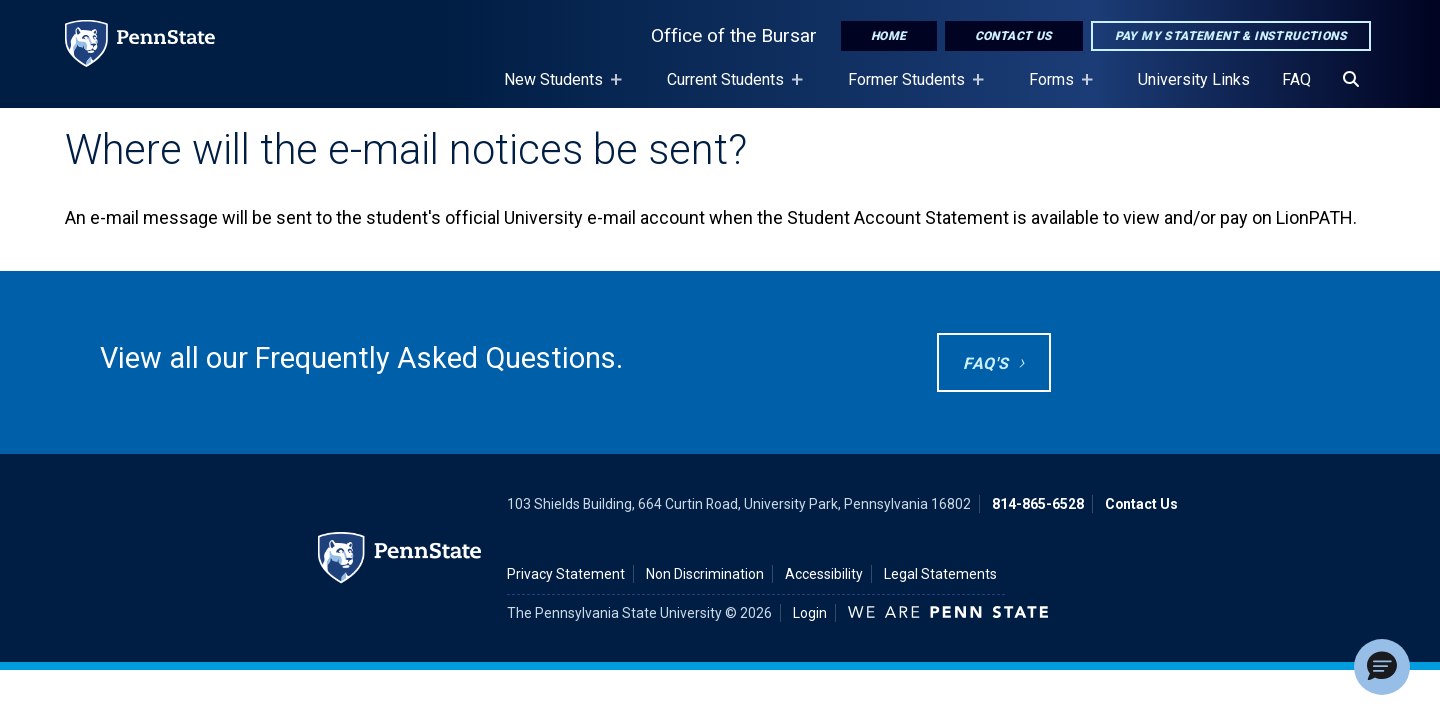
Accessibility (824, 574)
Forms (1055, 89)
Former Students (910, 89)
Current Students (729, 89)
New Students (557, 89)
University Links (1194, 79)
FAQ (1296, 79)
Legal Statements (940, 574)
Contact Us (1014, 36)
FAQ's (985, 363)
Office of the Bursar (734, 35)
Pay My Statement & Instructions (1231, 36)
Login (810, 613)
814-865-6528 (1038, 504)
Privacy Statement (566, 574)
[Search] (1351, 80)
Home (889, 36)
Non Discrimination (705, 574)
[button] (1382, 667)
